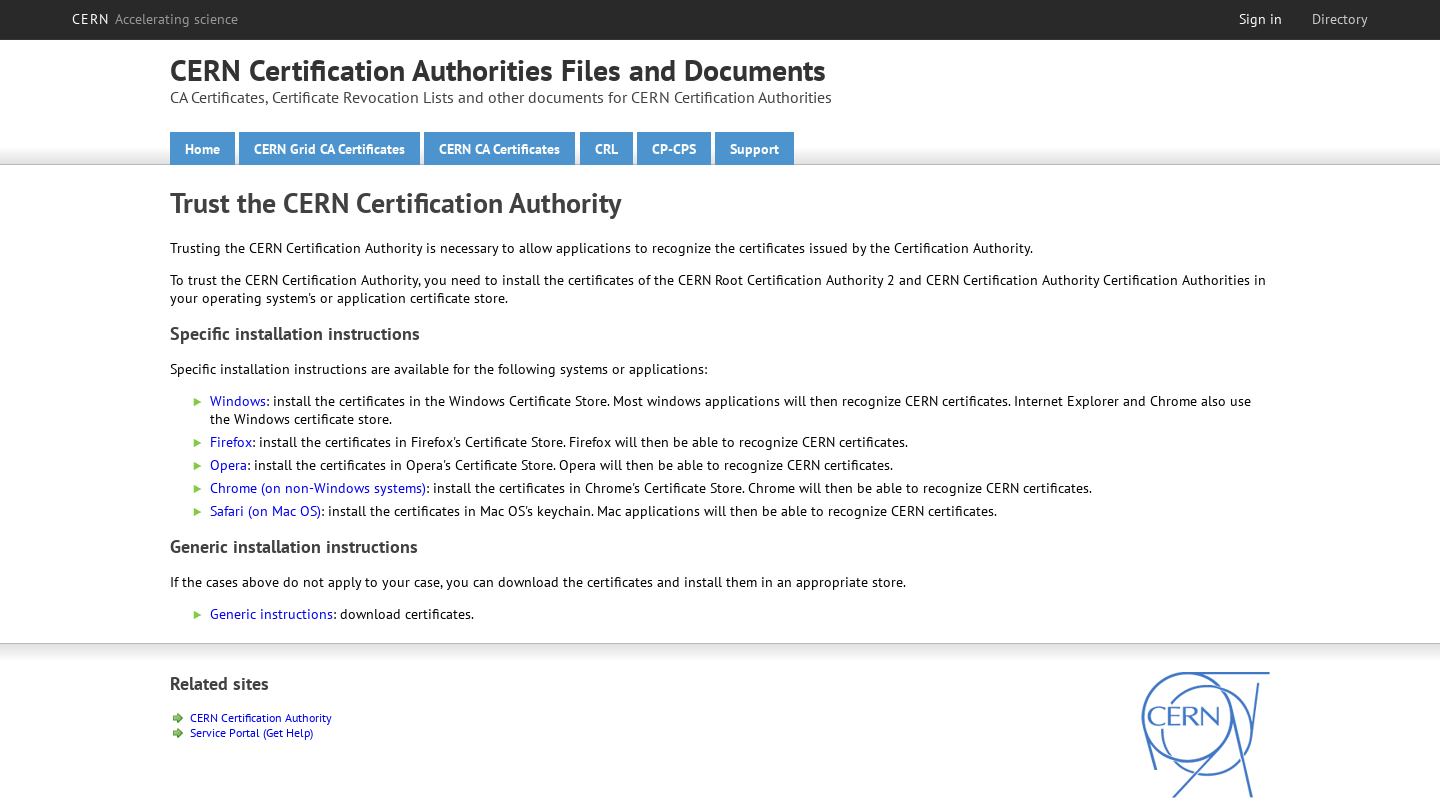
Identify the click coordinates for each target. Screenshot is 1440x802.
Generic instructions (271, 614)
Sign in (1260, 19)
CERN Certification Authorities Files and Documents (498, 69)
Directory (1340, 19)
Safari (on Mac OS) (265, 511)
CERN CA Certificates (499, 149)
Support (754, 149)
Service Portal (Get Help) (251, 732)
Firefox (231, 442)
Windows (238, 401)
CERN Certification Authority (261, 717)
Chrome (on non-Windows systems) (318, 488)
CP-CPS (674, 149)
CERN (155, 19)
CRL (606, 149)
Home (202, 149)
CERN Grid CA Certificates (329, 149)
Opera (228, 465)
